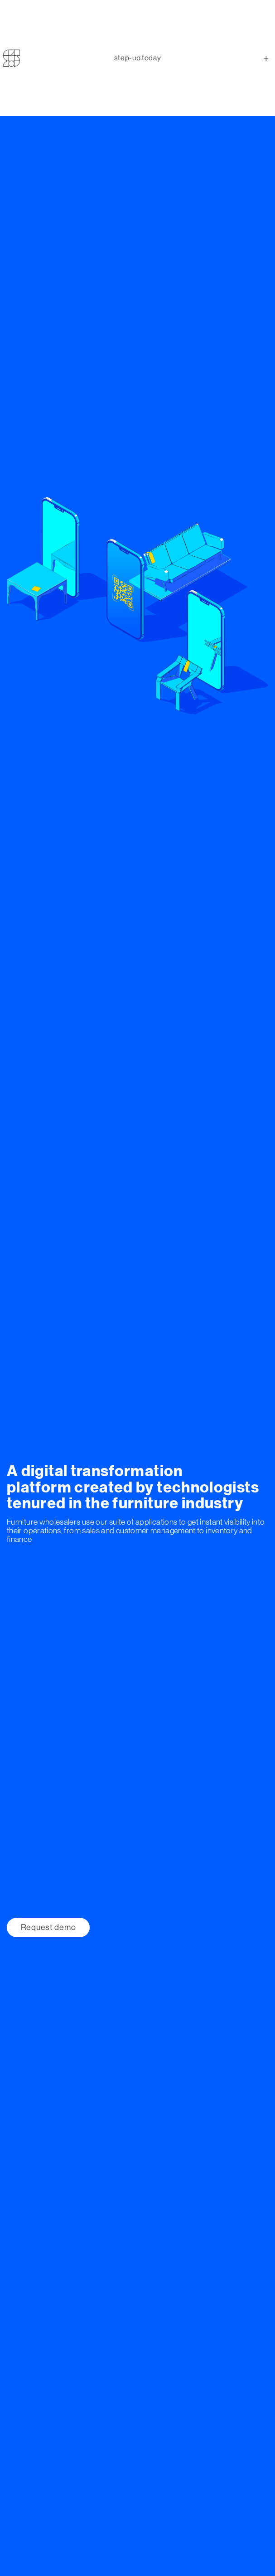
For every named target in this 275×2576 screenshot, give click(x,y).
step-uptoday (137, 41)
